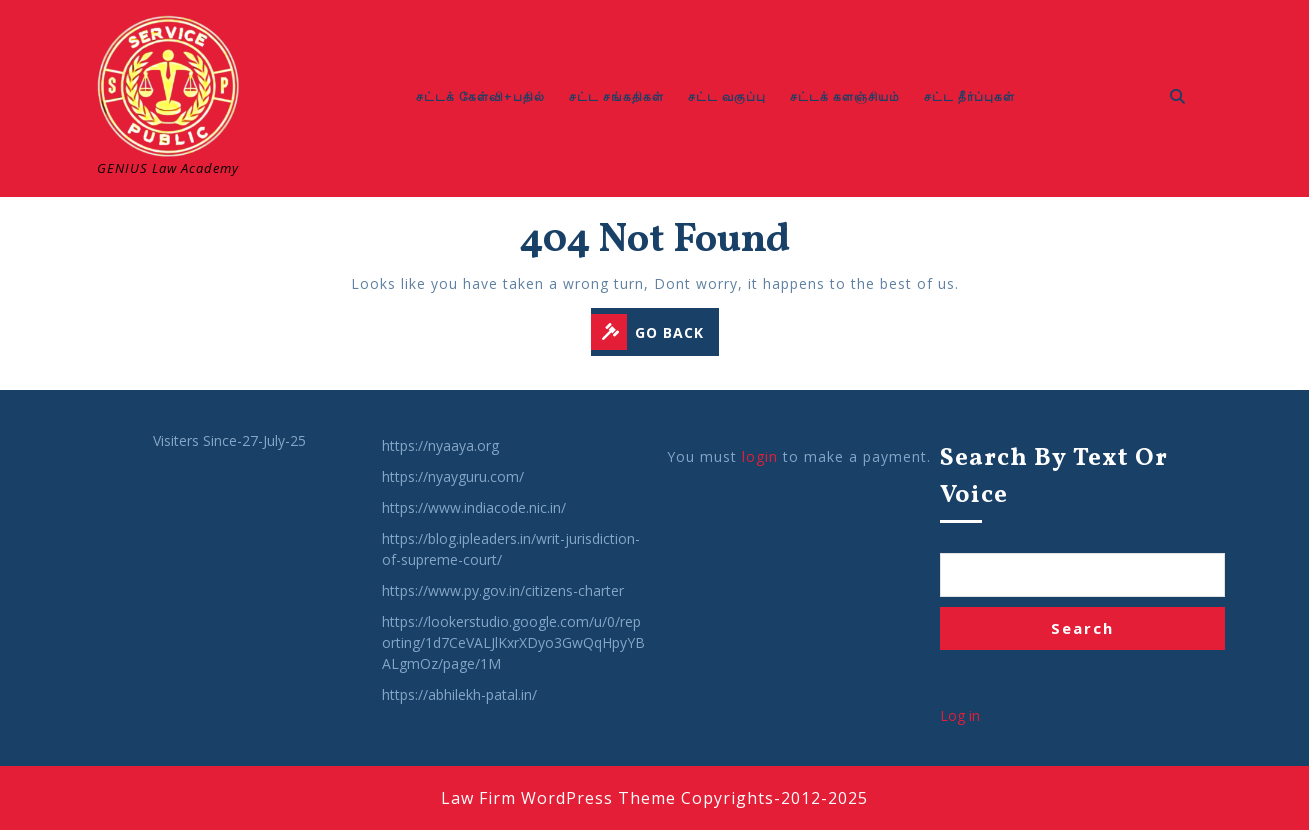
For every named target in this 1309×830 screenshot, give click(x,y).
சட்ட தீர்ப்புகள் (969, 96)
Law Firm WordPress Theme (558, 798)
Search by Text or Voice (1054, 477)
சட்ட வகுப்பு (727, 96)
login (760, 456)
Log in (960, 715)
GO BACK (655, 333)
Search (1082, 628)
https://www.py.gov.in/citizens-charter (503, 590)
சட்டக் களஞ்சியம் (845, 96)
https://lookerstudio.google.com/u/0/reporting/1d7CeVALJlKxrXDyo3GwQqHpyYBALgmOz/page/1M (513, 642)
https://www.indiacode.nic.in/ (474, 507)
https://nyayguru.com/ (453, 476)
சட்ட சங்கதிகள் (616, 96)
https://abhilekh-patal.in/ (459, 694)
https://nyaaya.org (440, 445)
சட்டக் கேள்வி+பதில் (480, 96)
